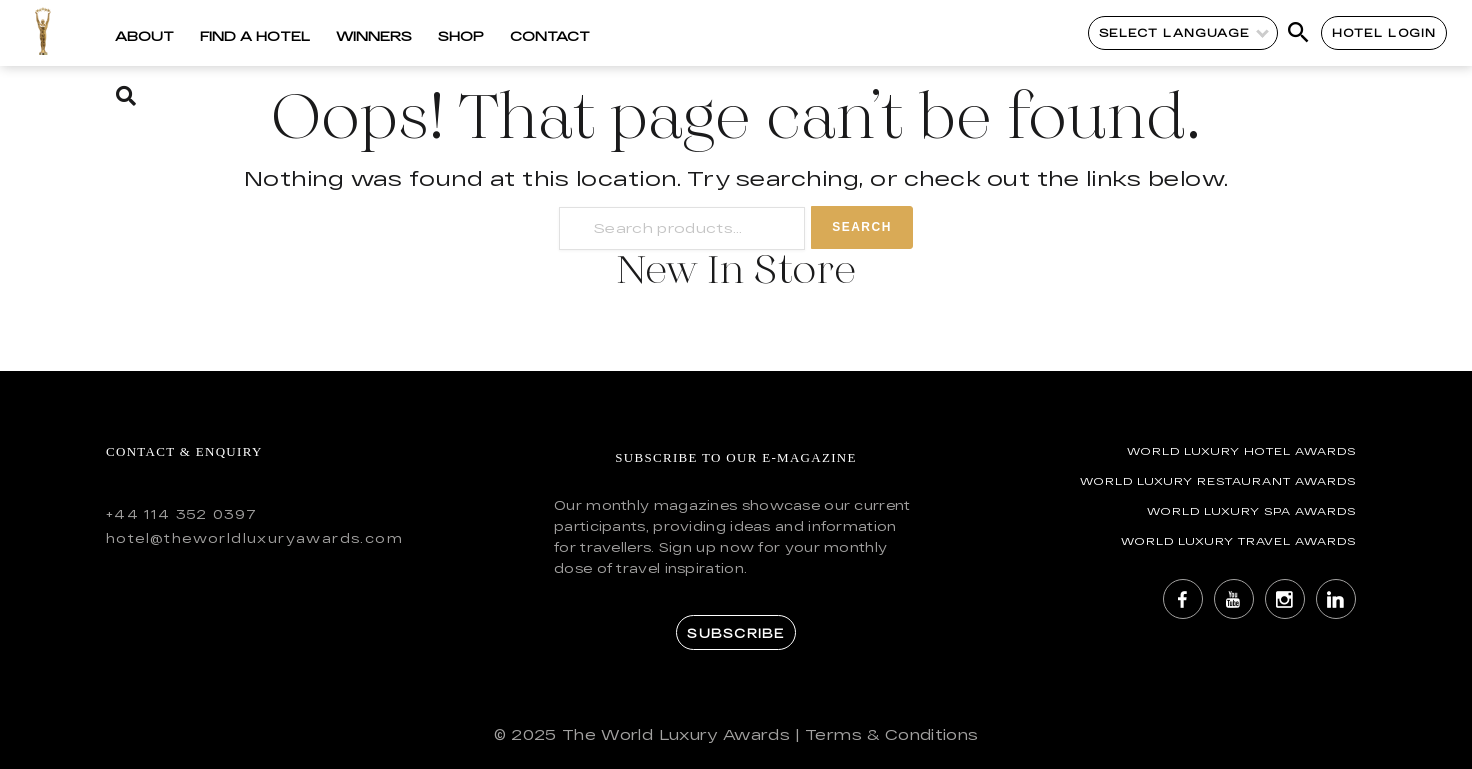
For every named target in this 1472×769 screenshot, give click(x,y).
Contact (550, 36)
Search (862, 227)
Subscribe (735, 633)
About (144, 36)
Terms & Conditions (891, 734)
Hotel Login (1384, 32)
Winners (374, 36)
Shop (461, 36)
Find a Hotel (255, 36)
